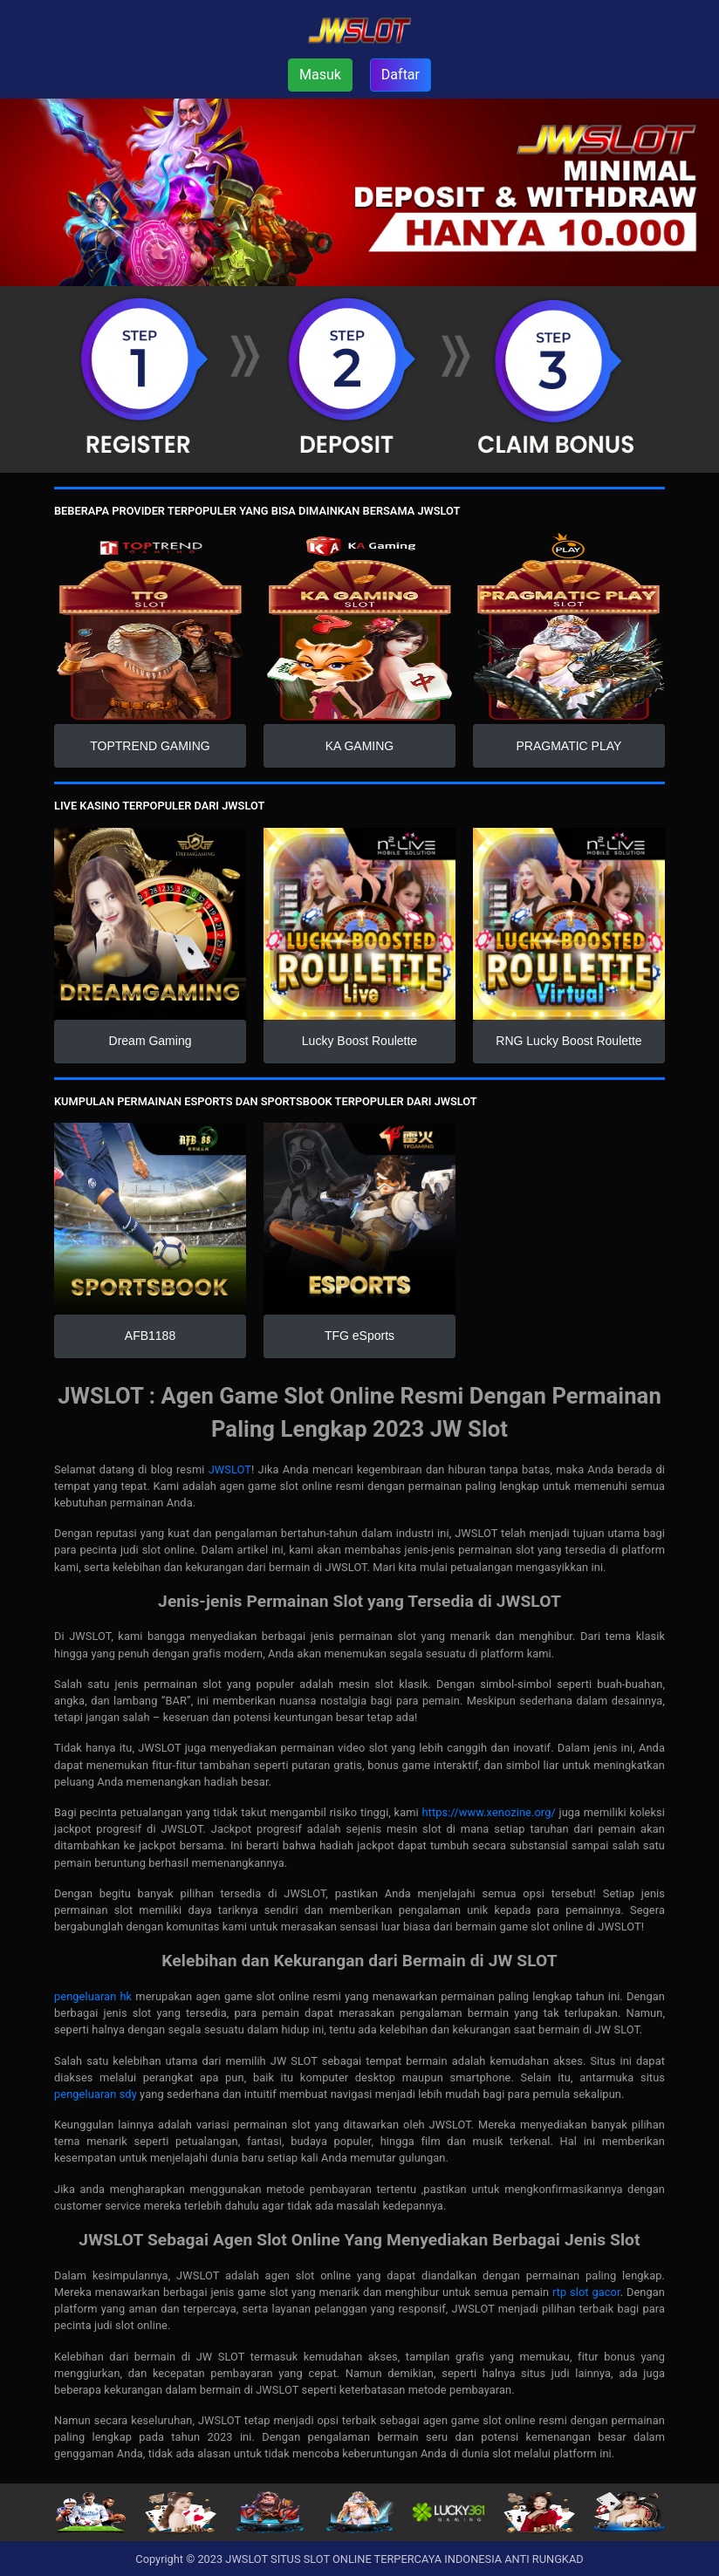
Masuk (320, 74)
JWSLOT (230, 1469)
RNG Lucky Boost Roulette (568, 1041)
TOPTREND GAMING (149, 746)
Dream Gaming (150, 1041)
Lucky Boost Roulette (359, 1041)
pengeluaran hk (93, 1996)
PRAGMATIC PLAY (569, 746)
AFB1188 (150, 1336)
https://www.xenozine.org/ (488, 1812)
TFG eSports (359, 1336)
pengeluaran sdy (95, 2094)
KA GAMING (359, 746)
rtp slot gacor (586, 2292)
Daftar (400, 74)
